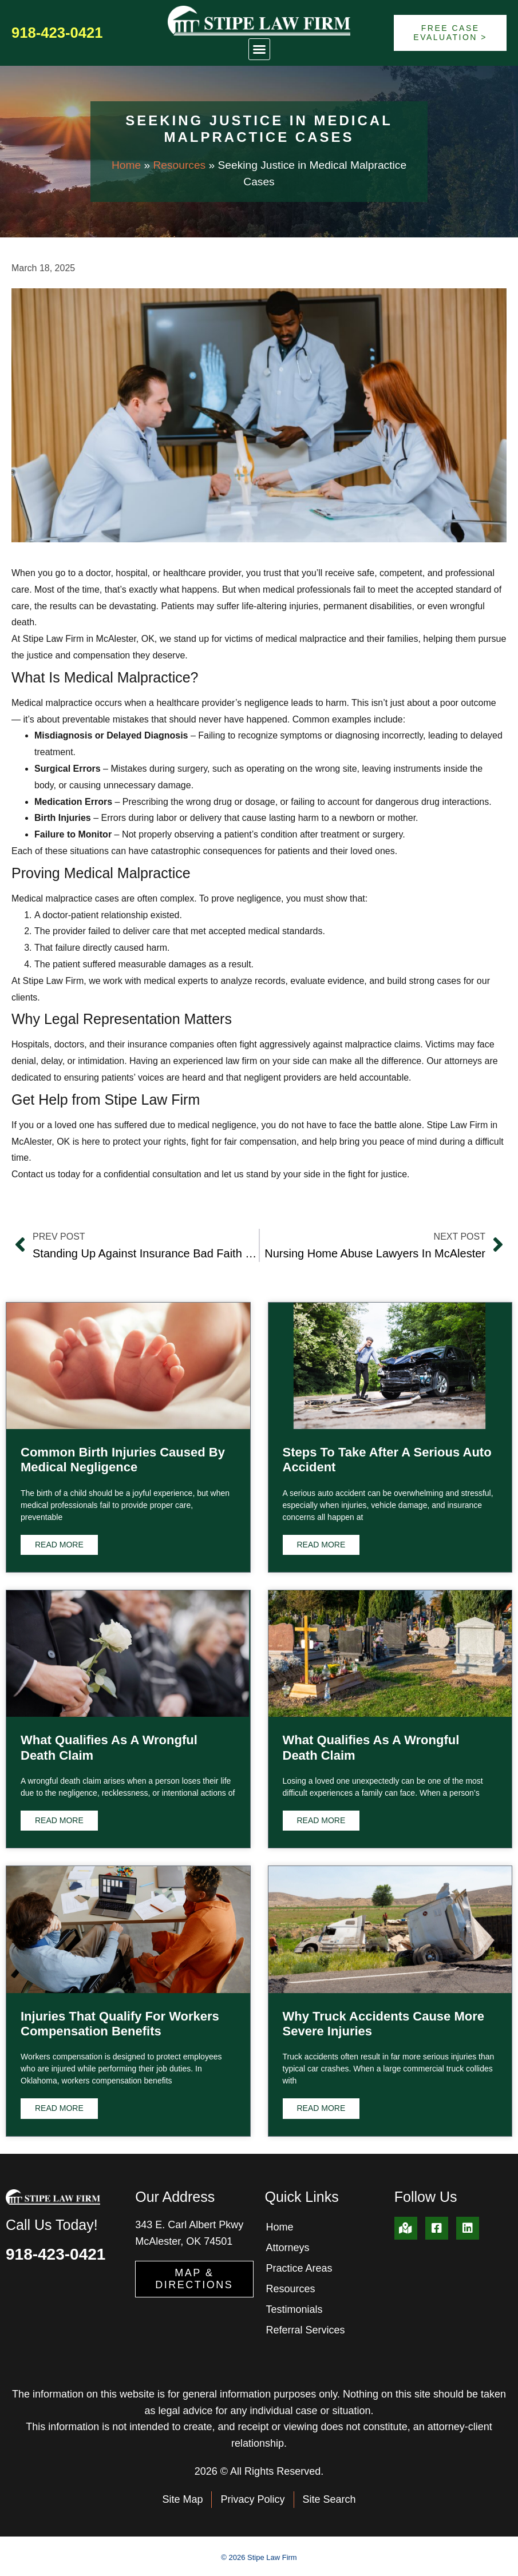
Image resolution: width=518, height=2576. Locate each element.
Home (126, 165)
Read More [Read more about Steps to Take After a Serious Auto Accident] (321, 1544)
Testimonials (294, 2309)
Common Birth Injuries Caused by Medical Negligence (123, 1459)
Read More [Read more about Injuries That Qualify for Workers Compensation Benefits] (59, 2108)
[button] (259, 49)
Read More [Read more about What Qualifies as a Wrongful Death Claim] (59, 1820)
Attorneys (288, 2247)
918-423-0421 (56, 33)
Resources (179, 165)
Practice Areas (299, 2268)
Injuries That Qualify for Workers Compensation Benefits (120, 2023)
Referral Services (305, 2330)
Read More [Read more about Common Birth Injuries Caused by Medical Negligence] (59, 1544)
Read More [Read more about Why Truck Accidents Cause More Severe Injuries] (321, 2108)
